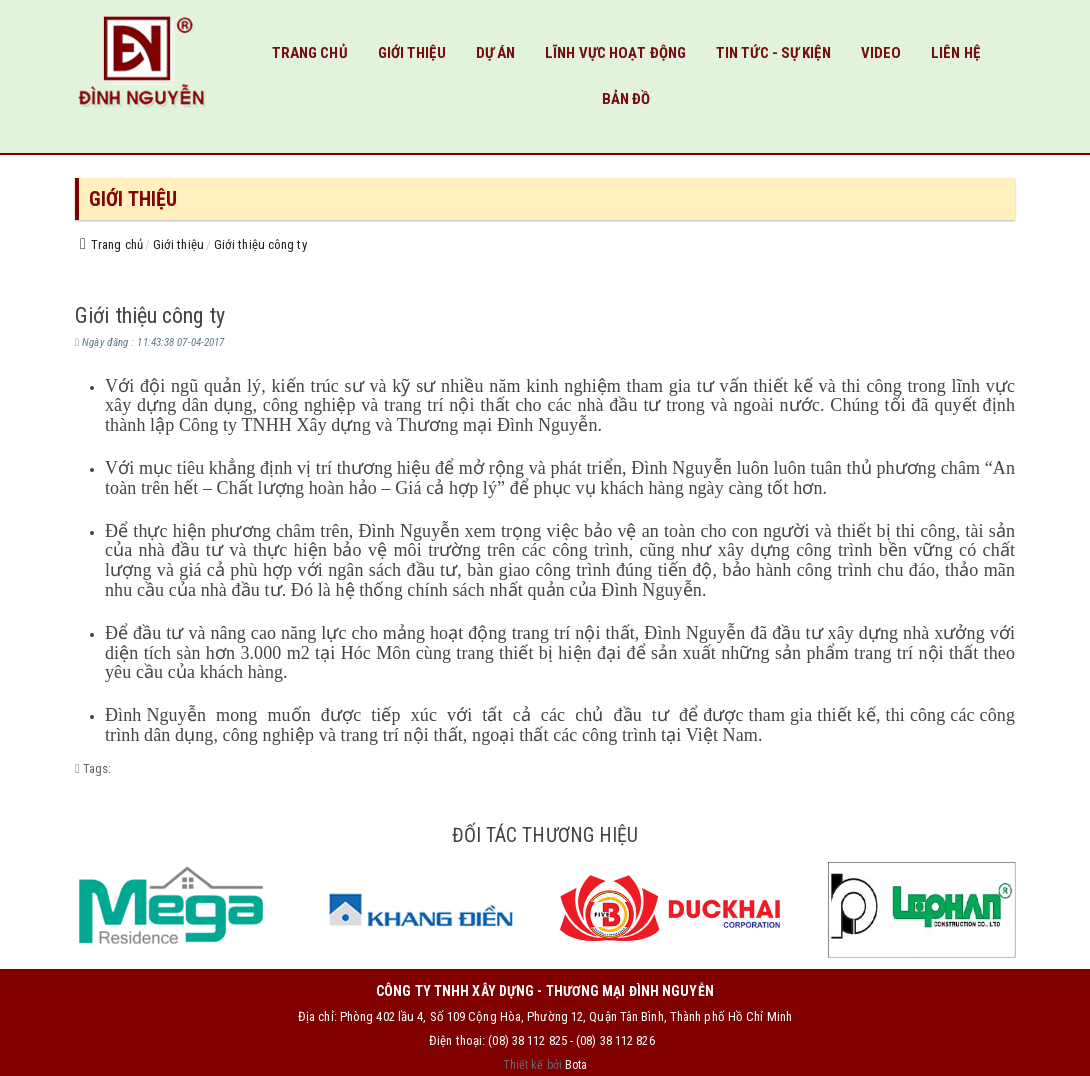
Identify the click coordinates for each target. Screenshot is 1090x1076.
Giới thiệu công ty (260, 244)
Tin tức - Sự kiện (773, 53)
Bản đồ (626, 99)
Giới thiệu (412, 53)
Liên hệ (955, 53)
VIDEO (881, 53)
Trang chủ (310, 53)
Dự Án (496, 53)
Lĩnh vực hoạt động (615, 53)
